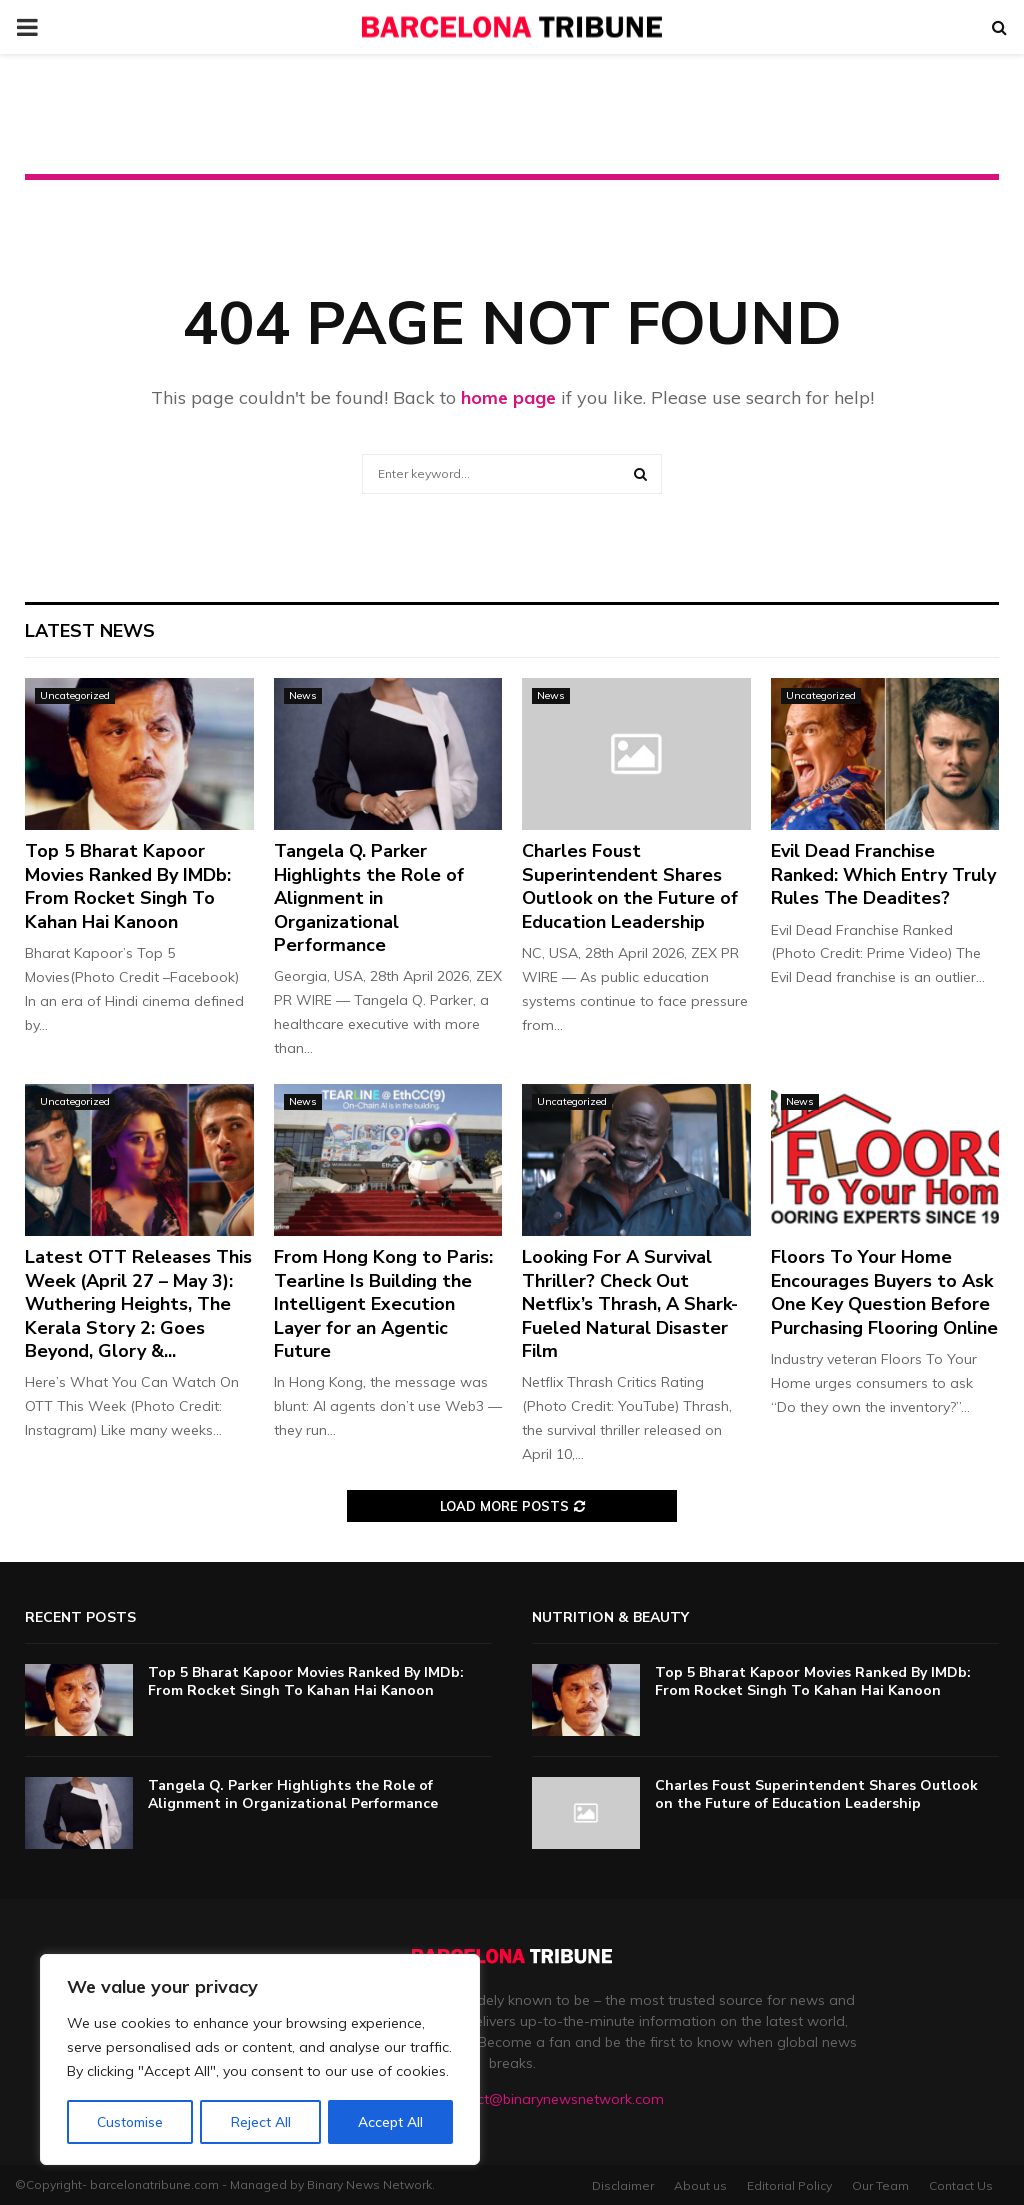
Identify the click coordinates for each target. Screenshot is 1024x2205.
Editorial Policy (789, 2185)
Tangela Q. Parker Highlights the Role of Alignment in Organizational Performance (369, 898)
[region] (260, 2060)
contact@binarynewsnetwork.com (551, 2099)
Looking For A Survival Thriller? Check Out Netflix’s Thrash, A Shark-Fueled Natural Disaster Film (630, 1304)
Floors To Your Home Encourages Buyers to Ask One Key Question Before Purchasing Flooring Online (884, 1292)
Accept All (391, 2122)
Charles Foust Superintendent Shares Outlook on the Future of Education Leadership (630, 886)
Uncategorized (75, 695)
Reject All (261, 2122)
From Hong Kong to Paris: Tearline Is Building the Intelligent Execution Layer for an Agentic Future (383, 1304)
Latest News (90, 631)
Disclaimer (623, 2185)
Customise (130, 2122)
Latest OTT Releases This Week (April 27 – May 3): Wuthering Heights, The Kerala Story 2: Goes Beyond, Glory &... (138, 1304)
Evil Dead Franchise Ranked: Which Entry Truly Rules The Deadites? (883, 874)
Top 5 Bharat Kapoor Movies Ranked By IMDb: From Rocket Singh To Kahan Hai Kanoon (128, 886)
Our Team (880, 2185)
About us (700, 2185)
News (303, 695)
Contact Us (961, 2185)
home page (508, 397)
